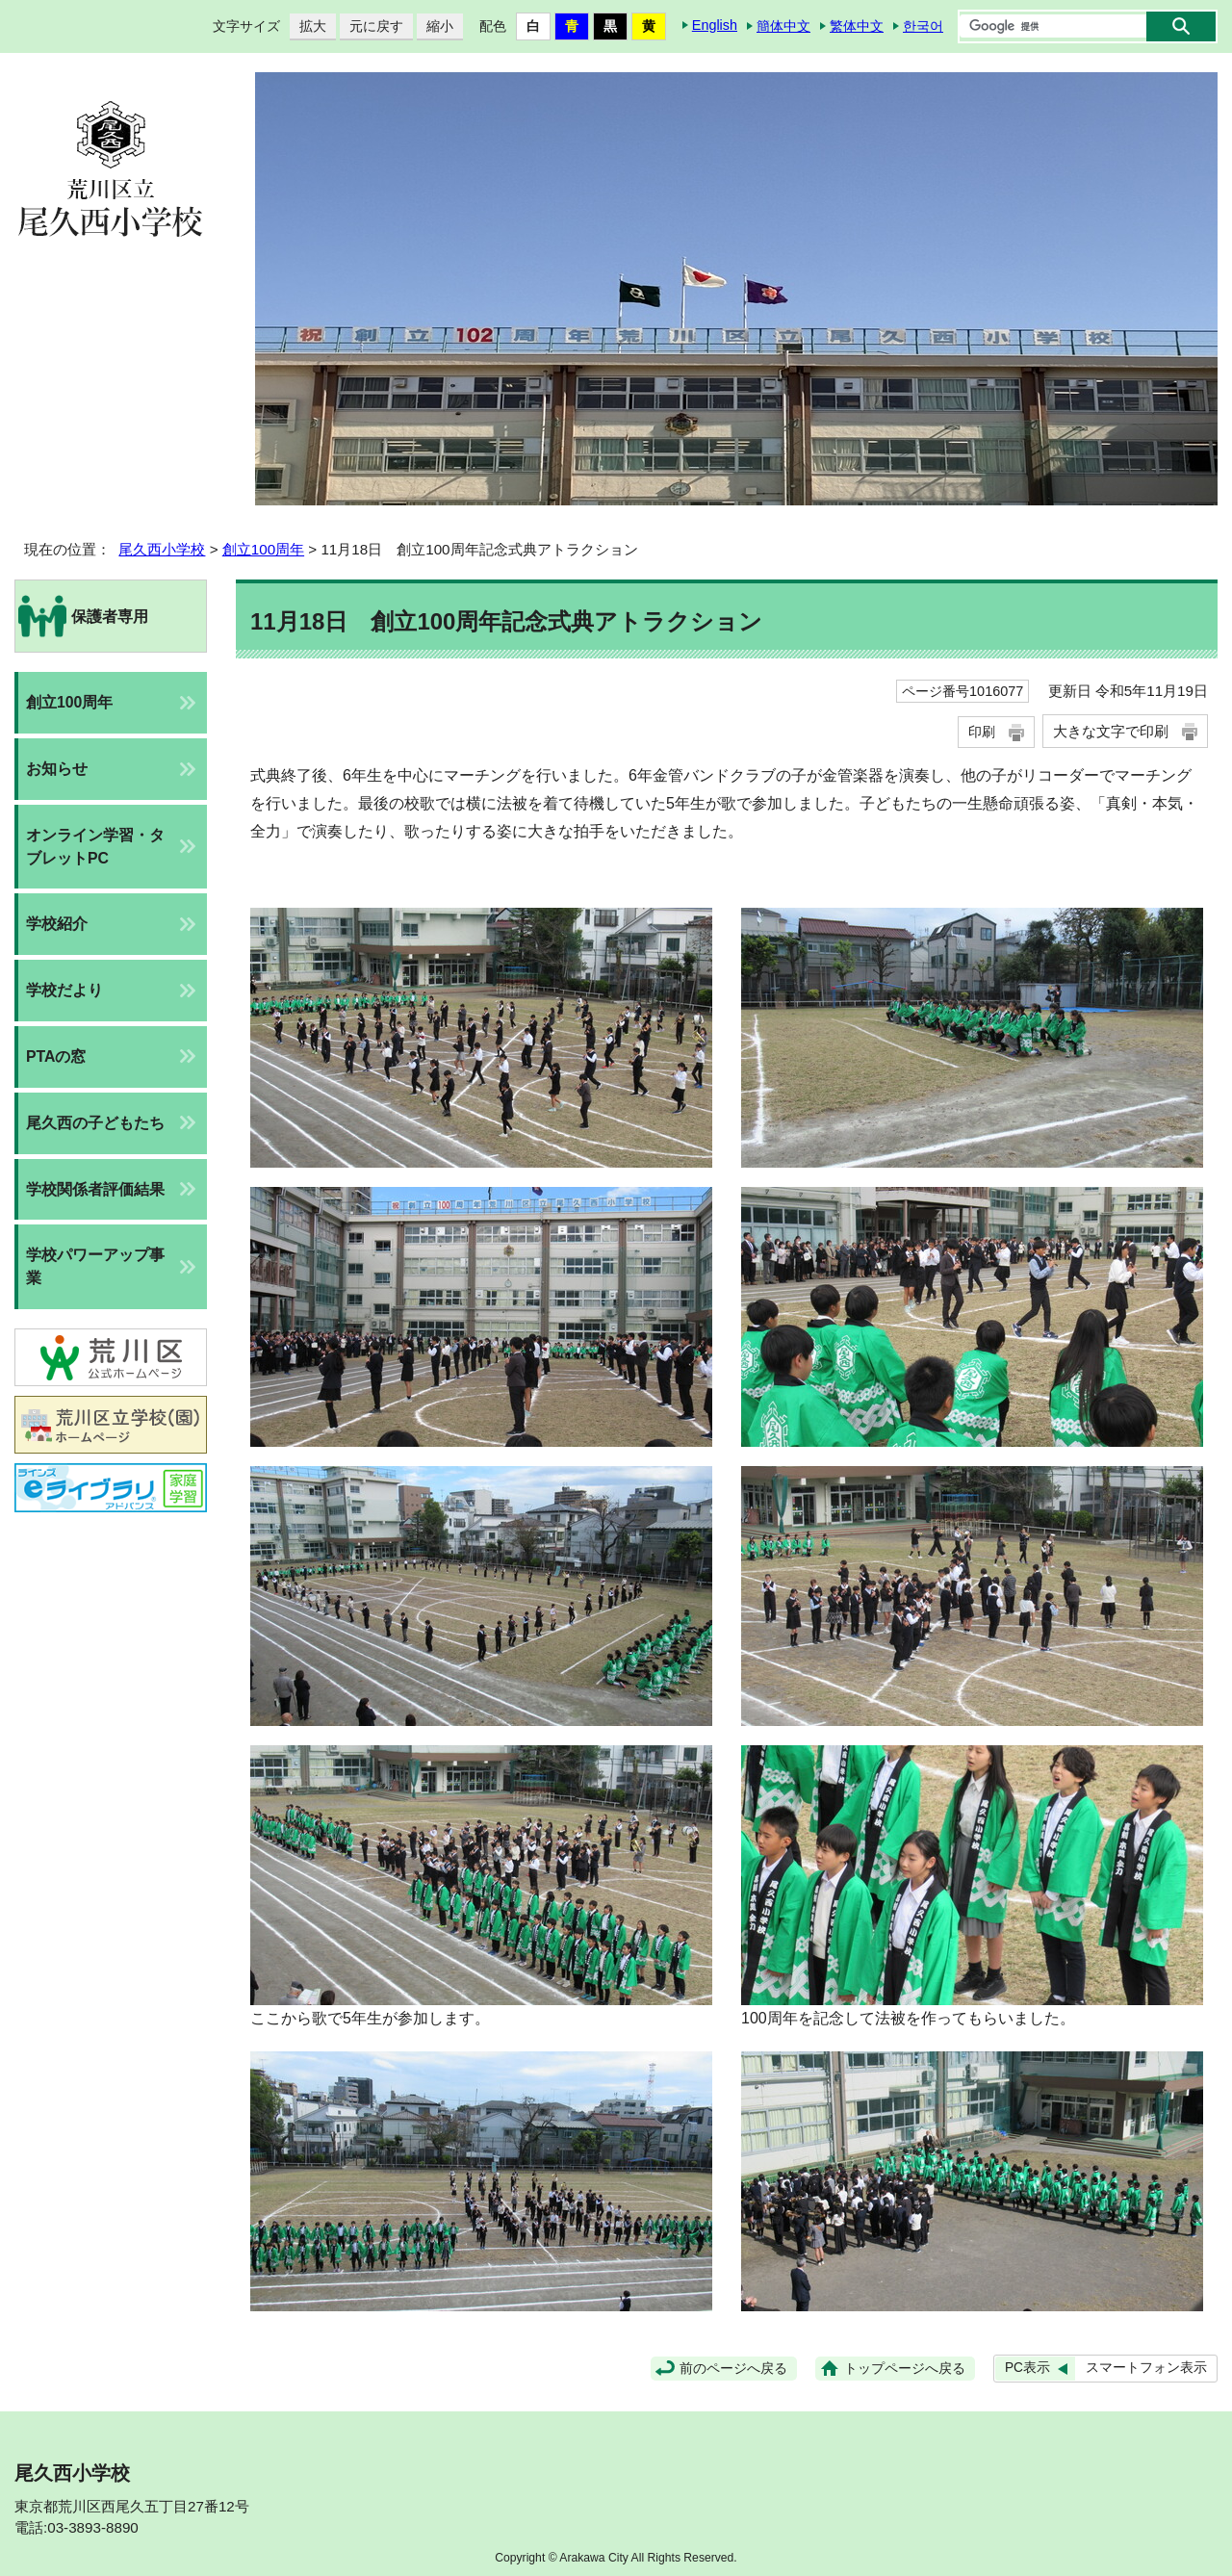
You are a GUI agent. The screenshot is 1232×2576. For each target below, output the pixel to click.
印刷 (981, 731)
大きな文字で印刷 (1110, 731)
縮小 (435, 26)
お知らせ (57, 768)
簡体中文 (783, 26)
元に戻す (371, 26)
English (714, 25)
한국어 (923, 26)
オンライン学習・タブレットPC (95, 846)
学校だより (64, 990)
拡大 (308, 26)
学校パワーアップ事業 (95, 1266)
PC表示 (1027, 2367)
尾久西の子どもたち (95, 1123)
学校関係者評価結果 (95, 1189)
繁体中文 (857, 26)
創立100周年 (263, 549)
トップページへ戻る (904, 2368)
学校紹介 (57, 923)
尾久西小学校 (161, 549)
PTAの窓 (56, 1056)
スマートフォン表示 (1146, 2367)
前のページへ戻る (733, 2368)
